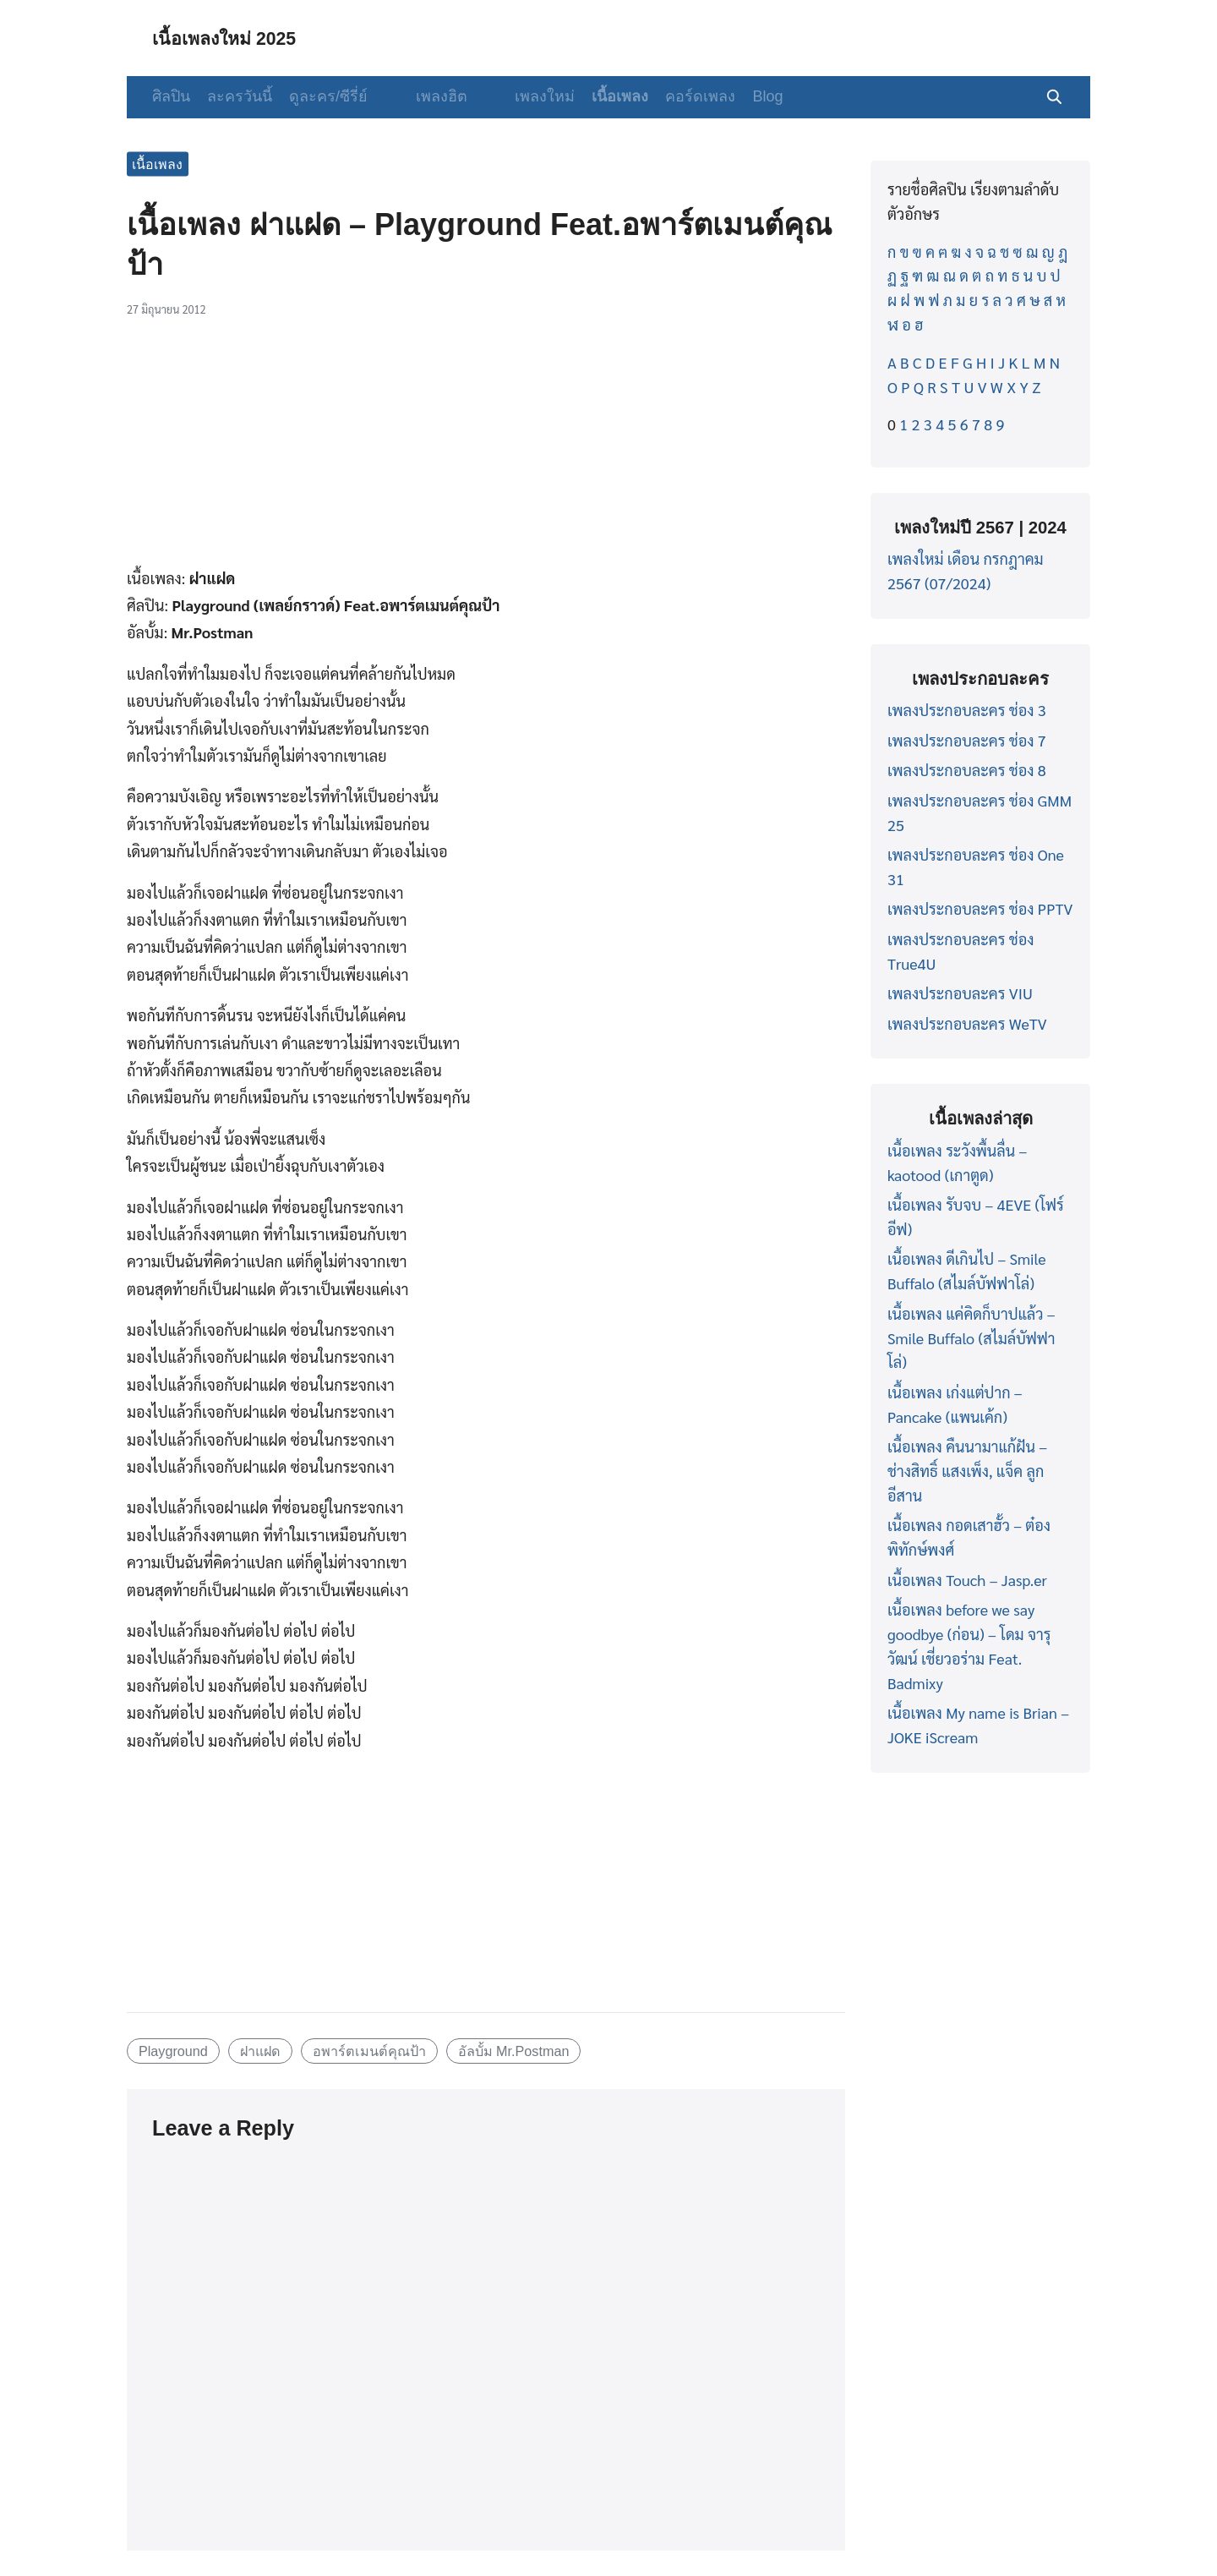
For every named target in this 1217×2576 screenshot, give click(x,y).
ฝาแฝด (260, 2051)
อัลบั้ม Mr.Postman (514, 2051)
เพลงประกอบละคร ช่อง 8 (966, 769)
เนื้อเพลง (592, 96)
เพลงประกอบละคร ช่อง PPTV (979, 908)
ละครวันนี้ (239, 96)
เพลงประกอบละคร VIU (960, 993)
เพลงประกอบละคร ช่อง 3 (966, 709)
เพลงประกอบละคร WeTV (967, 1023)
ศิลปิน (171, 96)
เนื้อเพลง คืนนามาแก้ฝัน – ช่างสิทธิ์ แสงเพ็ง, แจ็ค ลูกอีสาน (967, 1470)
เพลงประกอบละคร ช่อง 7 (966, 740)
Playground (173, 2051)
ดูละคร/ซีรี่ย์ (328, 96)
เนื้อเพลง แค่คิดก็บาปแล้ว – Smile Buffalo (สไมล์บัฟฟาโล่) (971, 1338)
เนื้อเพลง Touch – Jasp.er (967, 1579)
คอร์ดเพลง (672, 96)
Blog (739, 96)
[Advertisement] (486, 450)
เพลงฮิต (427, 96)
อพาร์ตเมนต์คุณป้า (369, 2051)
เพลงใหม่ (517, 96)
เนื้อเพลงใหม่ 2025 (233, 37)
